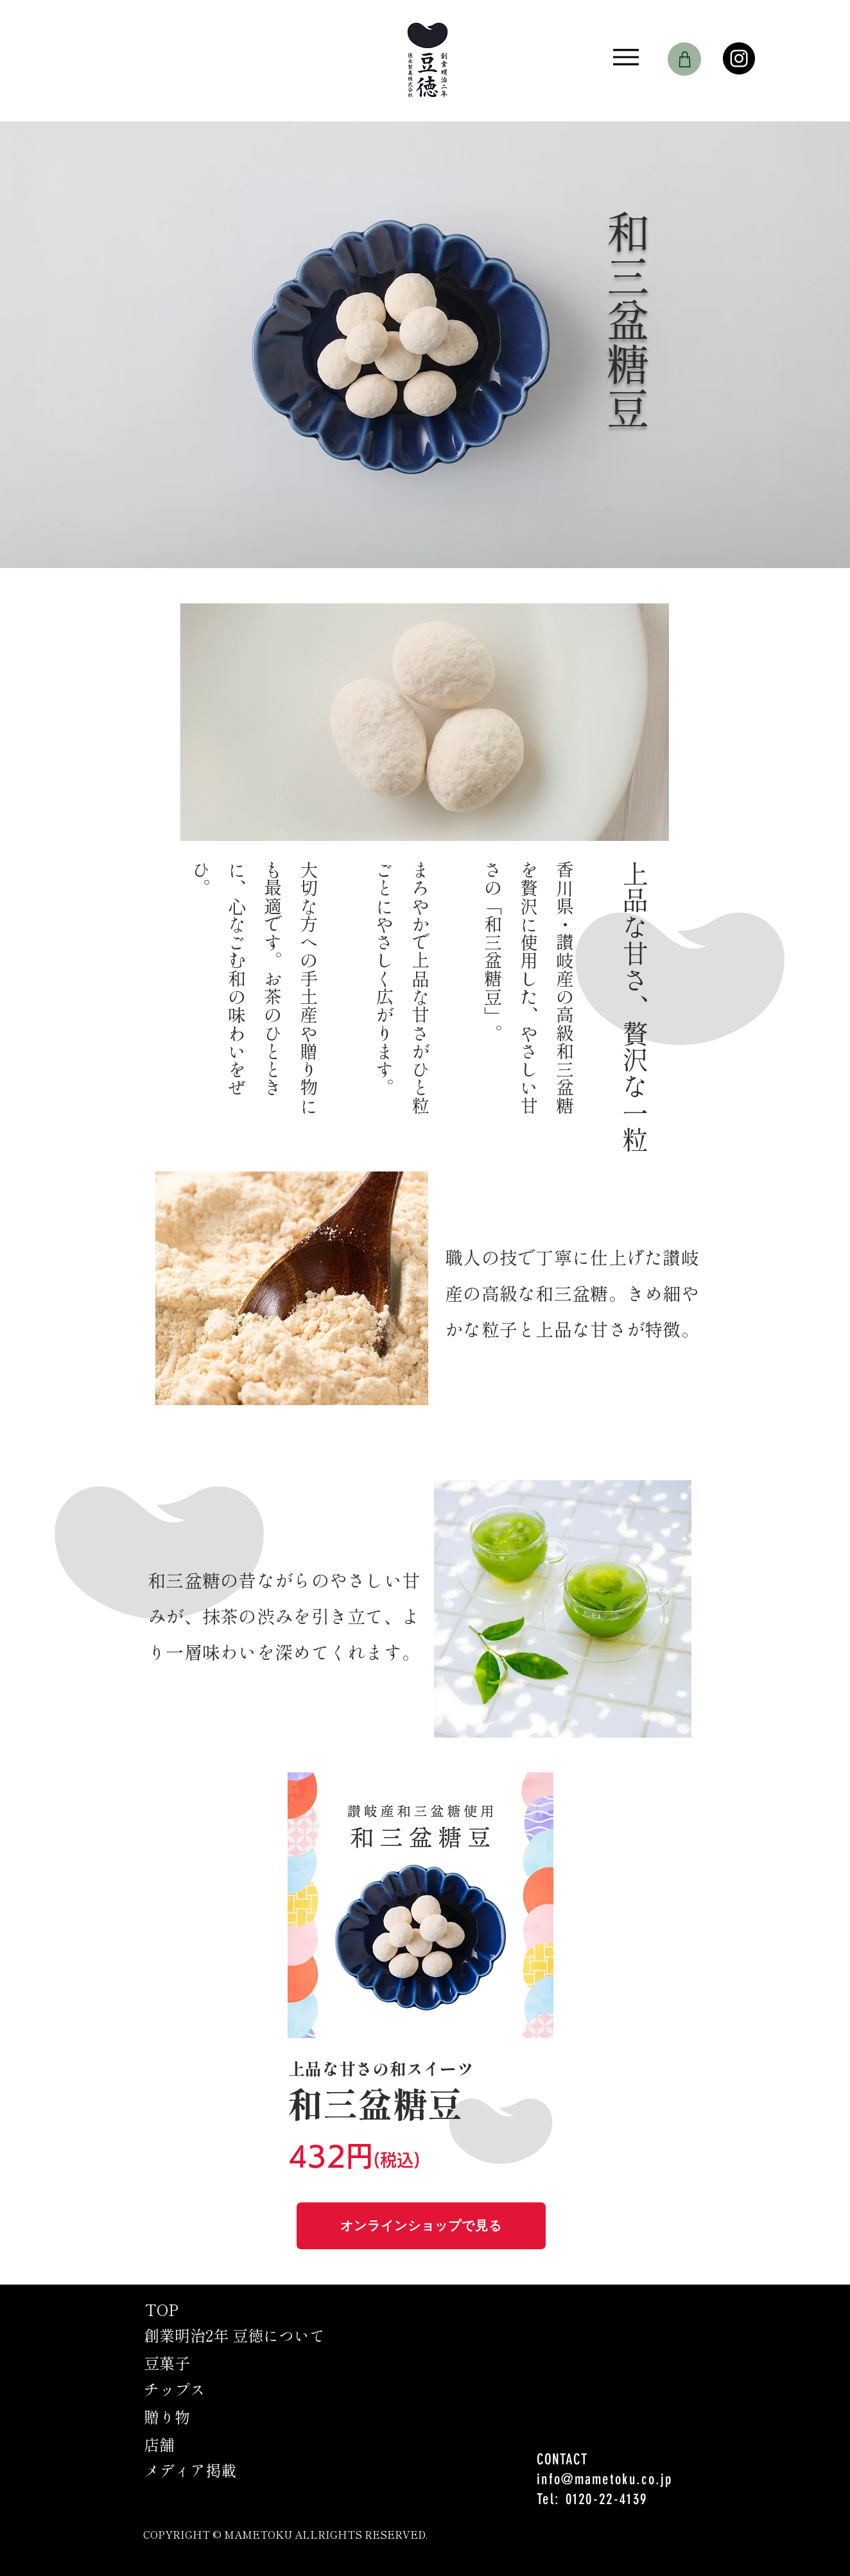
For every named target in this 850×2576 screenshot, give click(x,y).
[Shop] (684, 59)
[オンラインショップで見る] (421, 2225)
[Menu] (626, 57)
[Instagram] (739, 58)
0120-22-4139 (607, 2499)
